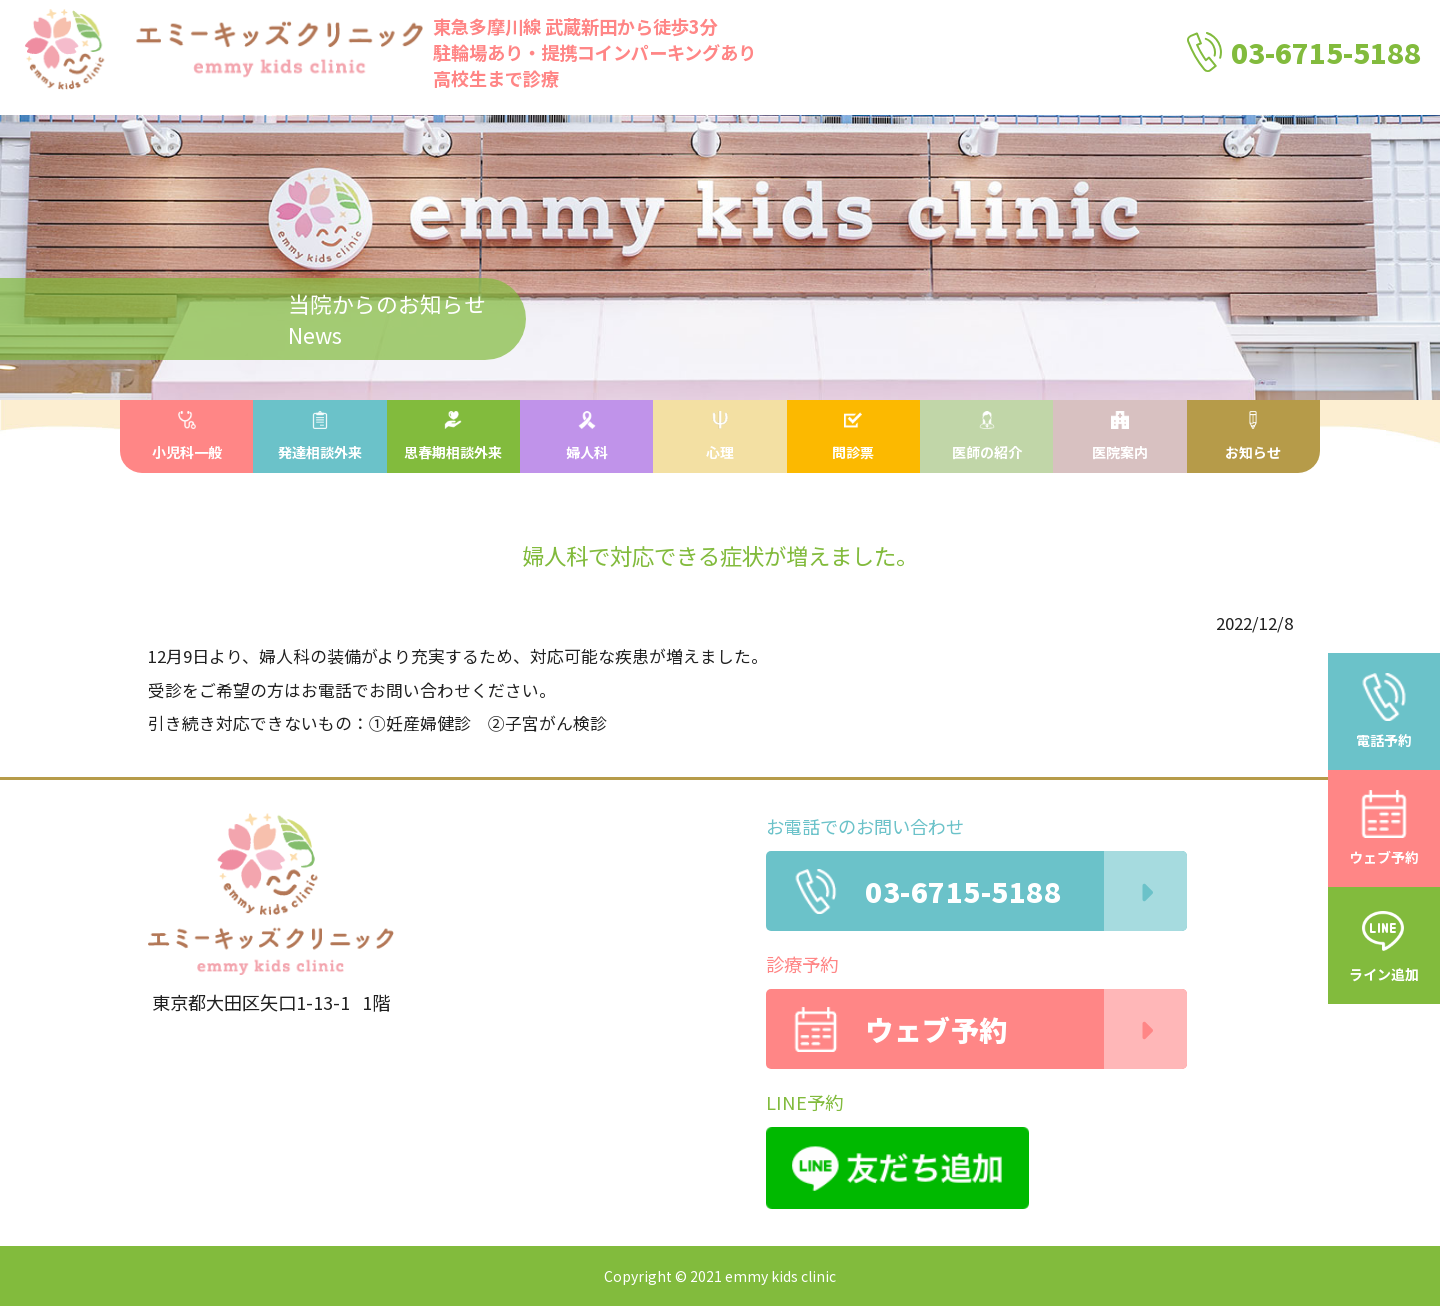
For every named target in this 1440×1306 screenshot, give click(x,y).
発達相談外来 (320, 436)
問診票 (853, 436)
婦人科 (587, 436)
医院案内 (1120, 436)
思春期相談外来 (453, 436)
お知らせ (1253, 436)
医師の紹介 (987, 436)
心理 (720, 436)
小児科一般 (187, 436)
